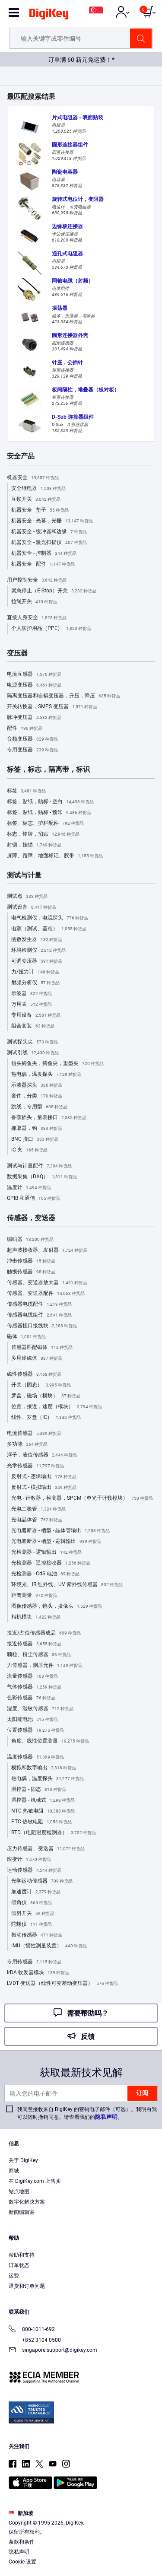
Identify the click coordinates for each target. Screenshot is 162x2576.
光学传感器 (35, 1466)
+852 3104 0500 (35, 2340)
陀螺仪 (31, 1924)
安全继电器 (38, 488)
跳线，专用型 (39, 1107)
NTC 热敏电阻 (43, 1811)
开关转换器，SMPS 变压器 (52, 707)
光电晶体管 (36, 1520)
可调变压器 (36, 961)
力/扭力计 (35, 972)
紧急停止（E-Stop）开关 (53, 591)
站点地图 (19, 2191)
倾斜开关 (32, 1913)
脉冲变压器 (34, 717)
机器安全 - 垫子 (40, 510)
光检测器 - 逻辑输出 (46, 1552)
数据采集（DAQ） (42, 1177)
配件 (24, 728)
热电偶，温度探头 (46, 1074)
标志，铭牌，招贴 (43, 834)
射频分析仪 (35, 983)
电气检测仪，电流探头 (49, 918)
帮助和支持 (22, 2255)
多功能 (27, 1444)
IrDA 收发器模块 (38, 1973)
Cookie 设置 (22, 2562)
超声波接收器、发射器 (47, 1250)
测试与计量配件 (39, 1166)
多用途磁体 (36, 1358)
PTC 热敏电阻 (41, 1822)
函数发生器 (36, 940)
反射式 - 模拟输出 (43, 1487)
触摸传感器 (31, 1272)
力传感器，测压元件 (44, 1665)
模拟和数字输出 (43, 1768)
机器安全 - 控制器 (43, 553)
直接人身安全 (37, 618)
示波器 (31, 994)
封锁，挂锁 (34, 845)
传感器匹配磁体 (42, 1347)
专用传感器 (34, 1962)
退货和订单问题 (27, 2286)
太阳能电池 (32, 1719)
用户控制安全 (37, 580)
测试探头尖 (32, 1042)
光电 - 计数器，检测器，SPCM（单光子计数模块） (82, 1498)
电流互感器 (34, 674)
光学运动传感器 (42, 1881)
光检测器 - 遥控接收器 (50, 1563)
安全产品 (21, 456)
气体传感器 (34, 1687)
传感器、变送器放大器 (47, 1283)
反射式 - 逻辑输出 (43, 1477)
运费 (14, 2276)
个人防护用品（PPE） (51, 628)
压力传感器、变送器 (46, 1849)
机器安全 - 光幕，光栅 (52, 521)
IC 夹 (29, 1150)
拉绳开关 (34, 602)
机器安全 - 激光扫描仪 (49, 542)
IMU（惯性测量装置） (49, 1946)
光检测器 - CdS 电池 (45, 1574)
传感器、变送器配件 (46, 1293)
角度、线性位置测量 (50, 1741)
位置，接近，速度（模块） (56, 1407)
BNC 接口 (34, 1139)
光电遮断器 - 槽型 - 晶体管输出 (60, 1531)
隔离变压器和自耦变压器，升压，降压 (63, 696)
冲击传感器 (31, 1261)
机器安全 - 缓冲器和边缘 (49, 532)
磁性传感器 (34, 1374)
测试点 (27, 896)
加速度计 (35, 1892)
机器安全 (33, 478)
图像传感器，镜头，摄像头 (56, 1606)
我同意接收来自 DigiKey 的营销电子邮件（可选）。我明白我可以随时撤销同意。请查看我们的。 (87, 2113)
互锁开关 (35, 499)
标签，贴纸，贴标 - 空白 (50, 802)
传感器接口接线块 (42, 1326)
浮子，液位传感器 (42, 1455)
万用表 (31, 1004)
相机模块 (35, 1617)
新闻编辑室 (22, 2212)
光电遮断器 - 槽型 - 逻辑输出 (56, 1541)
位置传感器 (35, 1730)
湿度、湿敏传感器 (40, 1709)
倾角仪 (31, 1903)
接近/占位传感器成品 (44, 1633)
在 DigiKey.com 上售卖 (35, 2181)
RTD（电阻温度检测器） (53, 1833)
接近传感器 (34, 1644)
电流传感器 (34, 1433)
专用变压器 (32, 750)
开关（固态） (41, 1385)
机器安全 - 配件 (43, 564)
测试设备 (31, 907)
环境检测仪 (38, 950)
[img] (48, 15)
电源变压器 (34, 685)
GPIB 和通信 (33, 1198)
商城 (14, 2171)
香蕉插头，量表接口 (48, 1118)
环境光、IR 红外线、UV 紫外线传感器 (67, 1585)
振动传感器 (36, 1935)
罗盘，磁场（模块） (45, 1396)
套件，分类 (36, 1096)
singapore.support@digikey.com (53, 2351)
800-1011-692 (32, 2330)
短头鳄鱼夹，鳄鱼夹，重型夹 (57, 1064)
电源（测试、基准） (48, 929)
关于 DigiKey (23, 2160)
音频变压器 (32, 739)
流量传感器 (32, 1676)
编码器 (30, 1239)
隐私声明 (106, 2117)
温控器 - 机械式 (43, 1800)
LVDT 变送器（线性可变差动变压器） (62, 1983)
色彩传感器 (31, 1698)
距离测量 (34, 1595)
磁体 (26, 1337)
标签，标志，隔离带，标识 (48, 769)
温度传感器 (35, 1757)
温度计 (29, 1188)
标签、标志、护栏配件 (45, 823)
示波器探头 (36, 1085)
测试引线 (33, 1053)
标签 (26, 791)
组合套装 (32, 1026)
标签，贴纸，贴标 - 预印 (49, 813)
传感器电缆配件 (39, 1304)
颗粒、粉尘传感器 (39, 1655)
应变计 (29, 1859)
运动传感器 (34, 1870)
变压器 (17, 653)
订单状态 (19, 2265)
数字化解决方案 (27, 2202)
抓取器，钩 (36, 1128)
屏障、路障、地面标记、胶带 (55, 856)
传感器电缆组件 (39, 1315)
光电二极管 (38, 1509)
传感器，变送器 (31, 1218)
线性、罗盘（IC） (46, 1417)
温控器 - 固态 (38, 1789)
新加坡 (21, 2513)
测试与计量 (24, 875)
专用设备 (35, 1015)
